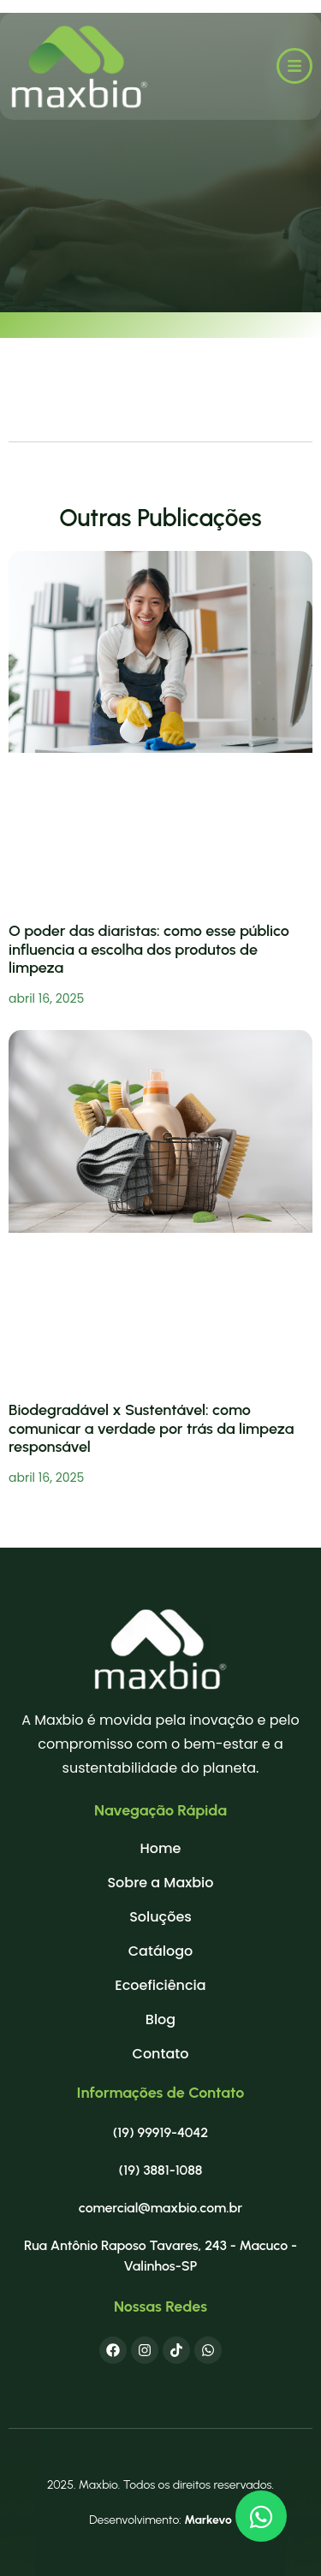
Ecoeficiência (160, 1985)
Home (160, 1848)
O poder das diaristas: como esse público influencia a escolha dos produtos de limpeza (149, 949)
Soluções (160, 1917)
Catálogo (160, 1951)
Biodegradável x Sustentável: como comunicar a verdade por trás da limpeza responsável (151, 1428)
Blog (160, 2019)
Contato (161, 2054)
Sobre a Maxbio (160, 1883)
